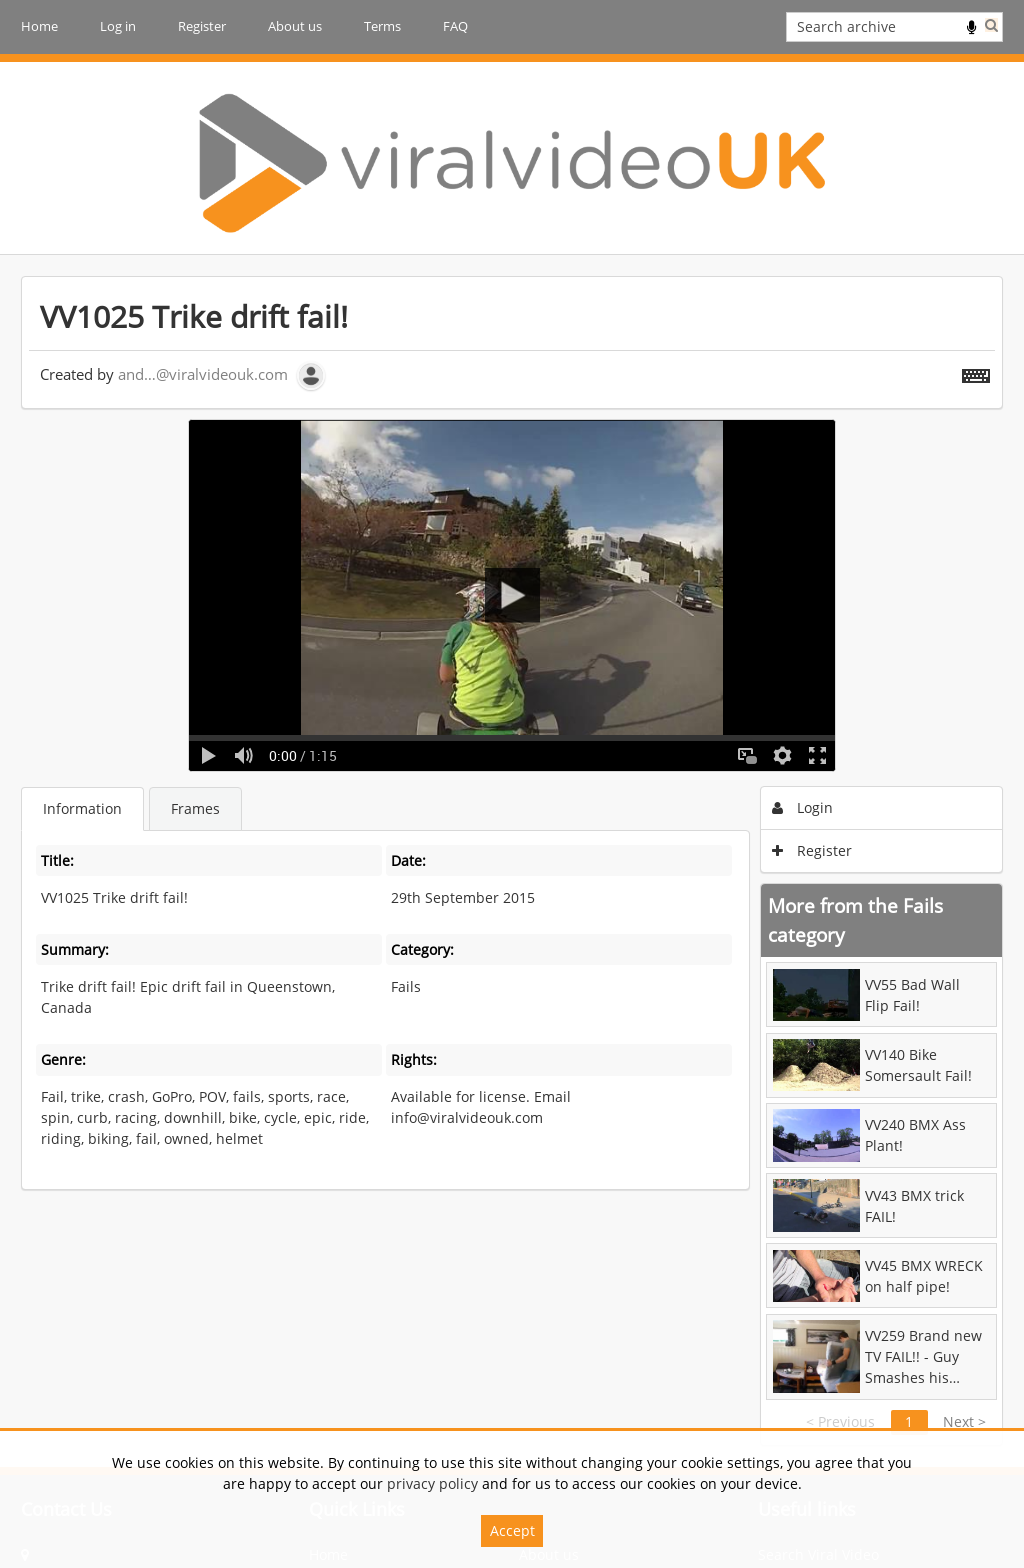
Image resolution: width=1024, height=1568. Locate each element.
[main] (512, 861)
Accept (512, 1530)
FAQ (455, 26)
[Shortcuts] (976, 372)
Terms (382, 26)
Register (202, 26)
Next (964, 1421)
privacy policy (432, 1483)
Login (803, 807)
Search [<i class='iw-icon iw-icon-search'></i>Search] (991, 25)
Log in (118, 26)
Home (39, 26)
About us (295, 26)
